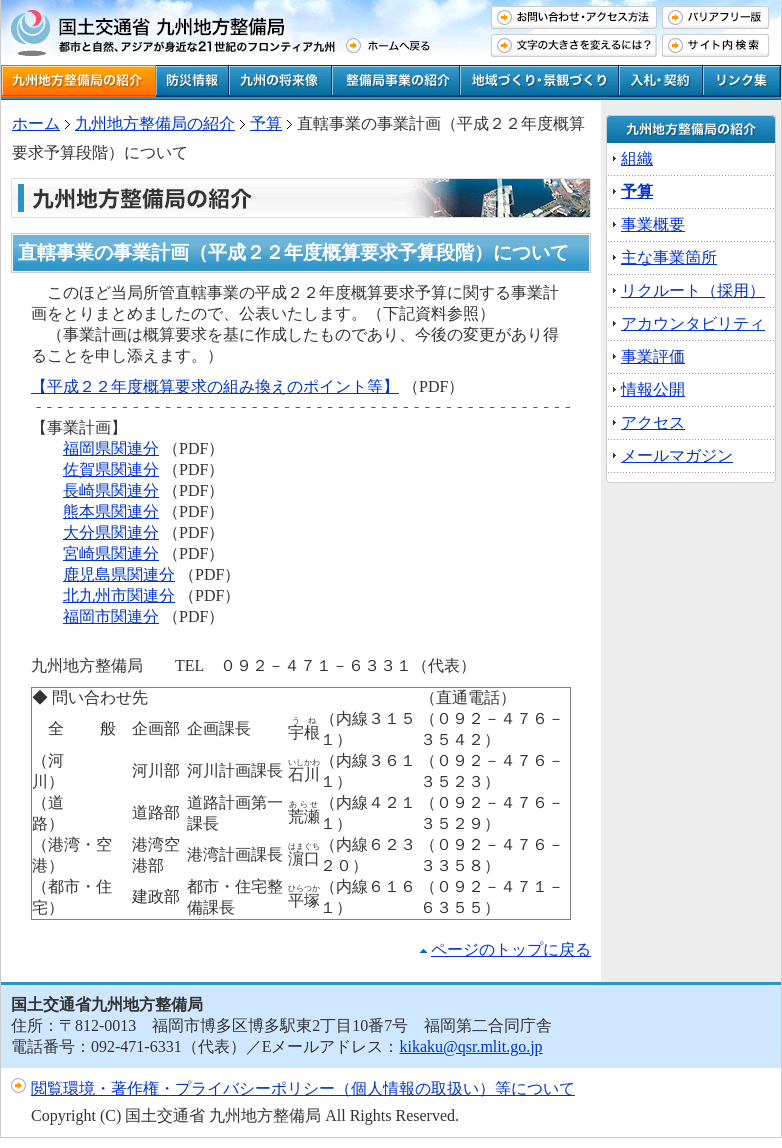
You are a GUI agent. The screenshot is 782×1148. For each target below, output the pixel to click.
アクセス (653, 422)
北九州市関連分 (119, 595)
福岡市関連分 (111, 616)
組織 (637, 158)
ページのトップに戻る (511, 949)
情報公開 (653, 389)
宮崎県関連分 (111, 553)
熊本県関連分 (111, 511)
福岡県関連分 (111, 448)
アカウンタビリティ (693, 323)
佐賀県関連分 (111, 469)
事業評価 (653, 356)
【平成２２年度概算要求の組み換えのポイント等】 (215, 386)
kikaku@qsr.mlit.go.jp (470, 1046)
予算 (637, 191)
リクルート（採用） (693, 290)
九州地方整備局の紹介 (155, 123)
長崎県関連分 (111, 490)
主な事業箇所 (669, 257)
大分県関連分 (111, 532)
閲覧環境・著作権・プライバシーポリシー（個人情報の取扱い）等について (303, 1088)
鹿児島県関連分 (119, 574)
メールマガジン (677, 455)
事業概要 (653, 224)
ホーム (36, 123)
